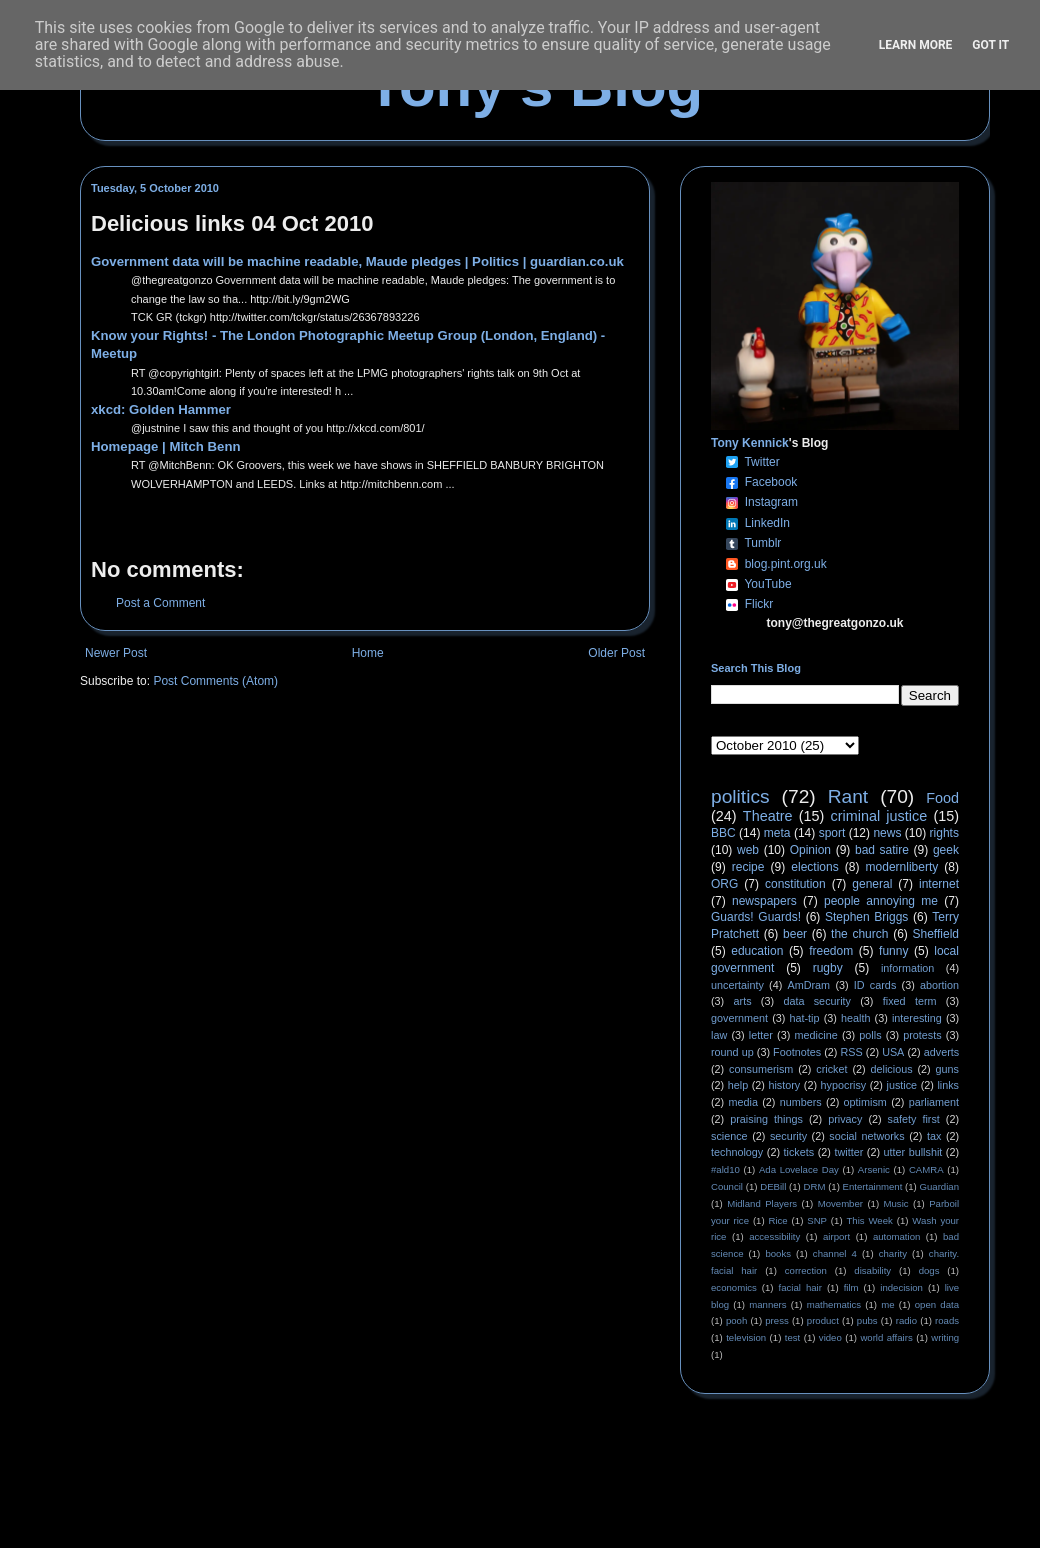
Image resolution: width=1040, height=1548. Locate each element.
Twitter (761, 462)
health (855, 1018)
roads (947, 1320)
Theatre (768, 816)
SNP (817, 1220)
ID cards (875, 985)
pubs (867, 1320)
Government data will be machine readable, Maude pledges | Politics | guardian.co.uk (357, 261)
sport (832, 833)
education (757, 951)
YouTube (767, 584)
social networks (866, 1136)
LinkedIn (767, 523)
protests (922, 1035)
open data (937, 1304)
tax (934, 1136)
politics (740, 796)
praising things (766, 1119)
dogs (929, 1270)
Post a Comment (160, 603)
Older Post (616, 653)
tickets (799, 1152)
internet (939, 884)
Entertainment (873, 1186)
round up (732, 1052)
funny (893, 951)
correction (806, 1270)
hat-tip (805, 1018)
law (719, 1035)
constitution (795, 884)
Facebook (771, 482)
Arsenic (874, 1169)
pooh (736, 1320)
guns (947, 1069)
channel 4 (835, 1253)
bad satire (882, 850)
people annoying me (881, 901)
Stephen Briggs (866, 917)
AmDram (809, 985)
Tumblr (762, 543)
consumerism (761, 1069)
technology (737, 1152)
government (739, 1018)
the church (859, 934)
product (823, 1320)
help (738, 1085)
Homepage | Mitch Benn (166, 446)
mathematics (834, 1304)
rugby (828, 968)
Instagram (771, 502)
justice (901, 1085)
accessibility (774, 1236)
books (778, 1253)
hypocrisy (844, 1085)
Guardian (939, 1186)
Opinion (810, 850)
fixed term (910, 1001)
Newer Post (116, 653)
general (872, 884)
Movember (840, 1203)
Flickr (759, 604)
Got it (990, 45)
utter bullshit (913, 1152)
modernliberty (902, 867)
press (776, 1320)
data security (817, 1001)
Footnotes (797, 1052)
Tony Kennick (750, 443)
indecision (901, 1287)
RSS (852, 1052)
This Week (869, 1220)
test (792, 1337)
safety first (914, 1119)
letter (761, 1035)
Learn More (916, 45)
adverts (941, 1052)
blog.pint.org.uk (786, 564)
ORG (724, 884)
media (743, 1102)
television (746, 1337)
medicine (816, 1035)
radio (906, 1320)
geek (946, 850)
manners (767, 1304)
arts (743, 1001)
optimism (865, 1102)
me (887, 1304)
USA (893, 1052)
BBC (723, 833)
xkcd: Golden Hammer (161, 409)
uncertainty (737, 985)
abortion (939, 985)
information (907, 968)
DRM (815, 1186)
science (729, 1136)
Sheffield (935, 934)
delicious (892, 1069)
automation (896, 1236)
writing (945, 1337)
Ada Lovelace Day (799, 1169)
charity (893, 1253)
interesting (917, 1018)
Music (896, 1203)
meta (777, 833)
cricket (831, 1069)
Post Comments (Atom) (215, 681)
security (788, 1136)
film (851, 1287)
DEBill (773, 1186)
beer (795, 934)
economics (734, 1287)
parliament (934, 1102)
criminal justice (879, 816)
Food (942, 798)
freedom (831, 951)
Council (727, 1186)
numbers (801, 1102)
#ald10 (725, 1169)
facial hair (800, 1287)
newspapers (764, 901)
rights (944, 833)
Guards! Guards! (756, 917)
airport (836, 1236)
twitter (848, 1152)
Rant (848, 796)
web (748, 850)
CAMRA (926, 1169)
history (784, 1085)
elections (814, 867)
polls (870, 1035)
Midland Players (762, 1203)
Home (368, 653)
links (948, 1085)
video (830, 1337)
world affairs (886, 1337)
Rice (778, 1220)
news (887, 833)
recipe (748, 867)
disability (872, 1270)
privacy (845, 1119)
